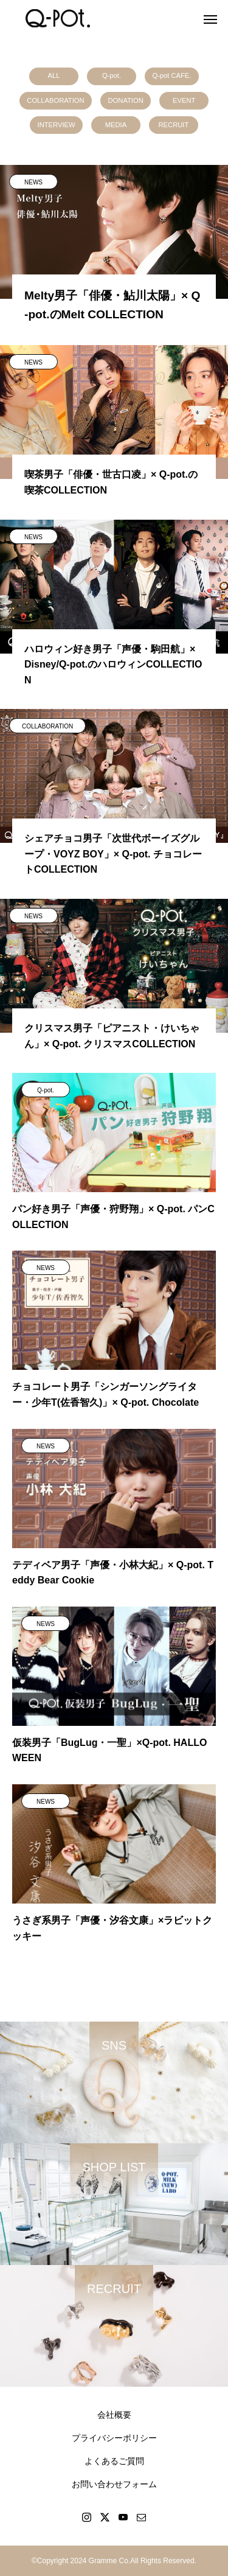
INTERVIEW (56, 124)
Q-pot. (111, 75)
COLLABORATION (55, 100)
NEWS (33, 182)
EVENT (184, 100)
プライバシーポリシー (114, 2438)
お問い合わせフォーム (114, 2484)
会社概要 (114, 2415)
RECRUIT (174, 124)
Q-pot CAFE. (171, 75)
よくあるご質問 (114, 2461)
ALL (54, 75)
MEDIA (115, 124)
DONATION (125, 100)
